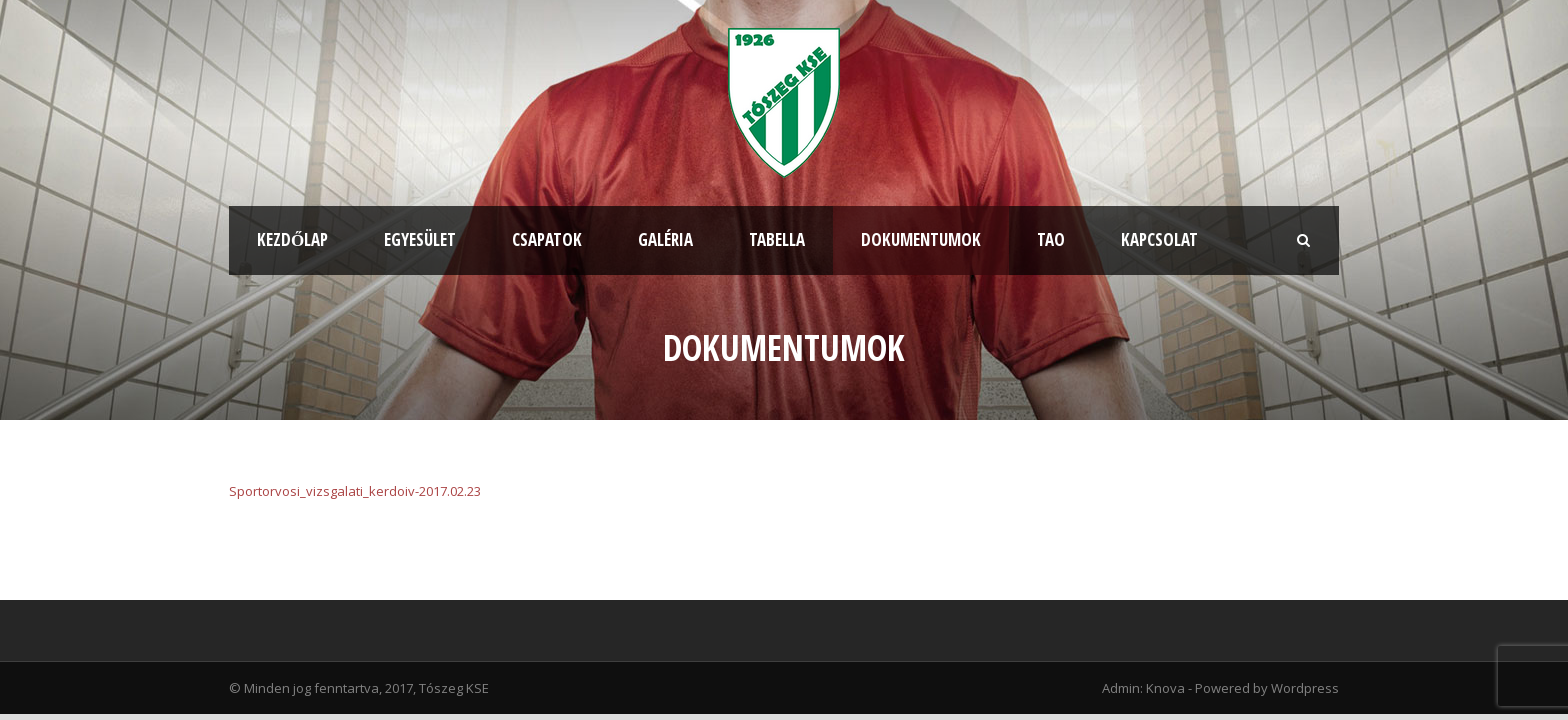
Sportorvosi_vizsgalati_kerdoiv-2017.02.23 (355, 491)
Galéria (665, 239)
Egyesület (420, 239)
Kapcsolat (1159, 239)
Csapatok (547, 239)
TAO (1051, 239)
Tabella (777, 239)
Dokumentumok (921, 239)
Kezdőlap (292, 239)
